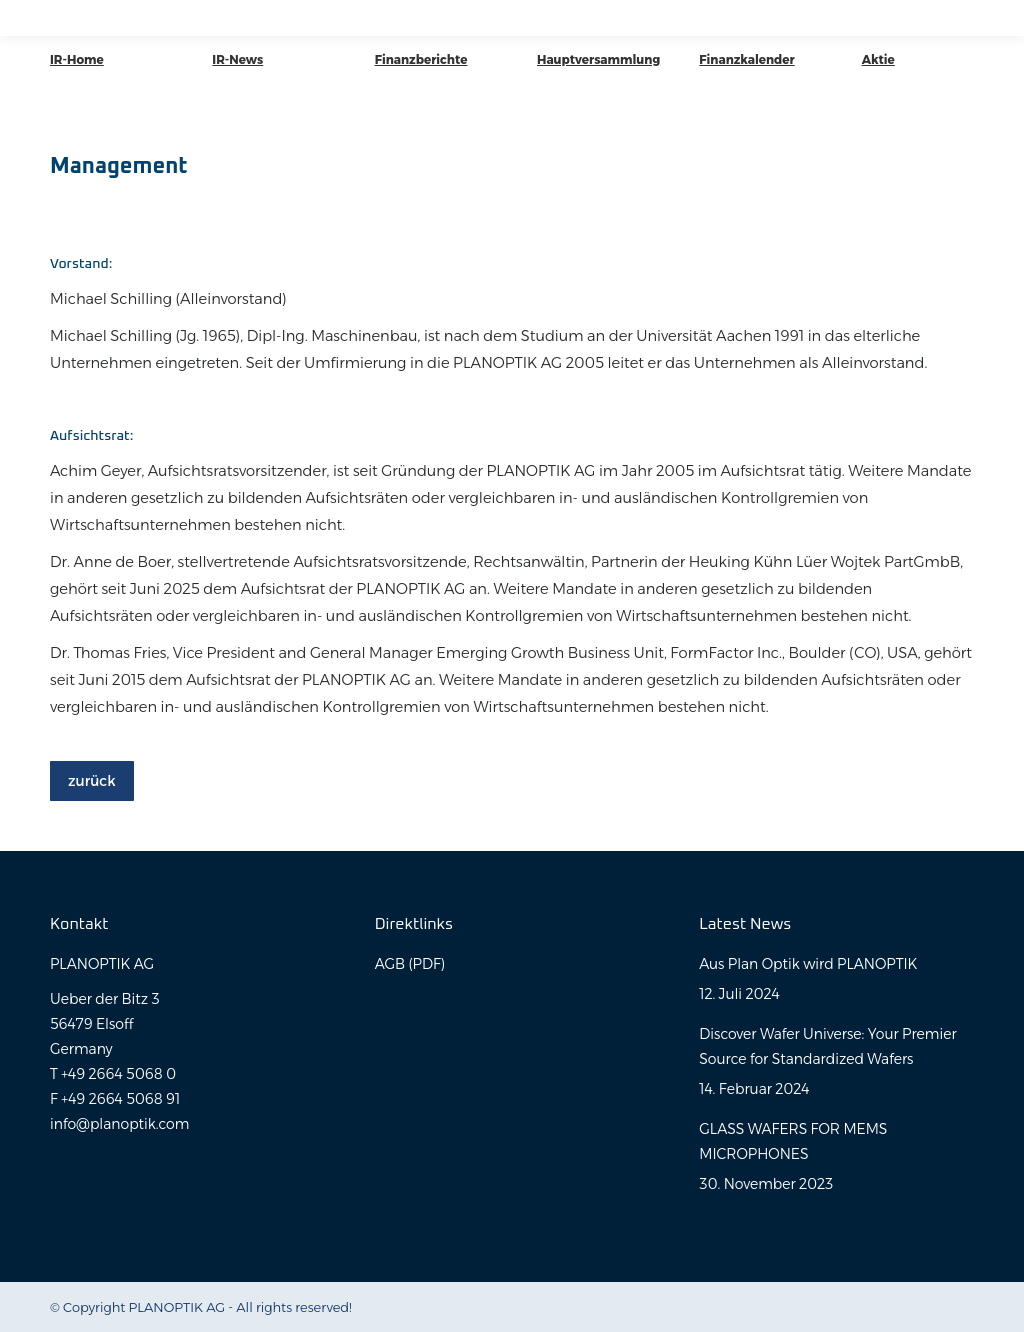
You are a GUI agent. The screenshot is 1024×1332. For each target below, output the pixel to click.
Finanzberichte (421, 59)
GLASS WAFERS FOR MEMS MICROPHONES (793, 1141)
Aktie (878, 59)
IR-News (237, 59)
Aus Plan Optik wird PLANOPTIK (808, 964)
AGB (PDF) (410, 964)
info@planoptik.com (119, 1124)
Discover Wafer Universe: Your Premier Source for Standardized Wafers (827, 1046)
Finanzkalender (746, 59)
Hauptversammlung (598, 59)
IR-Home (77, 59)
